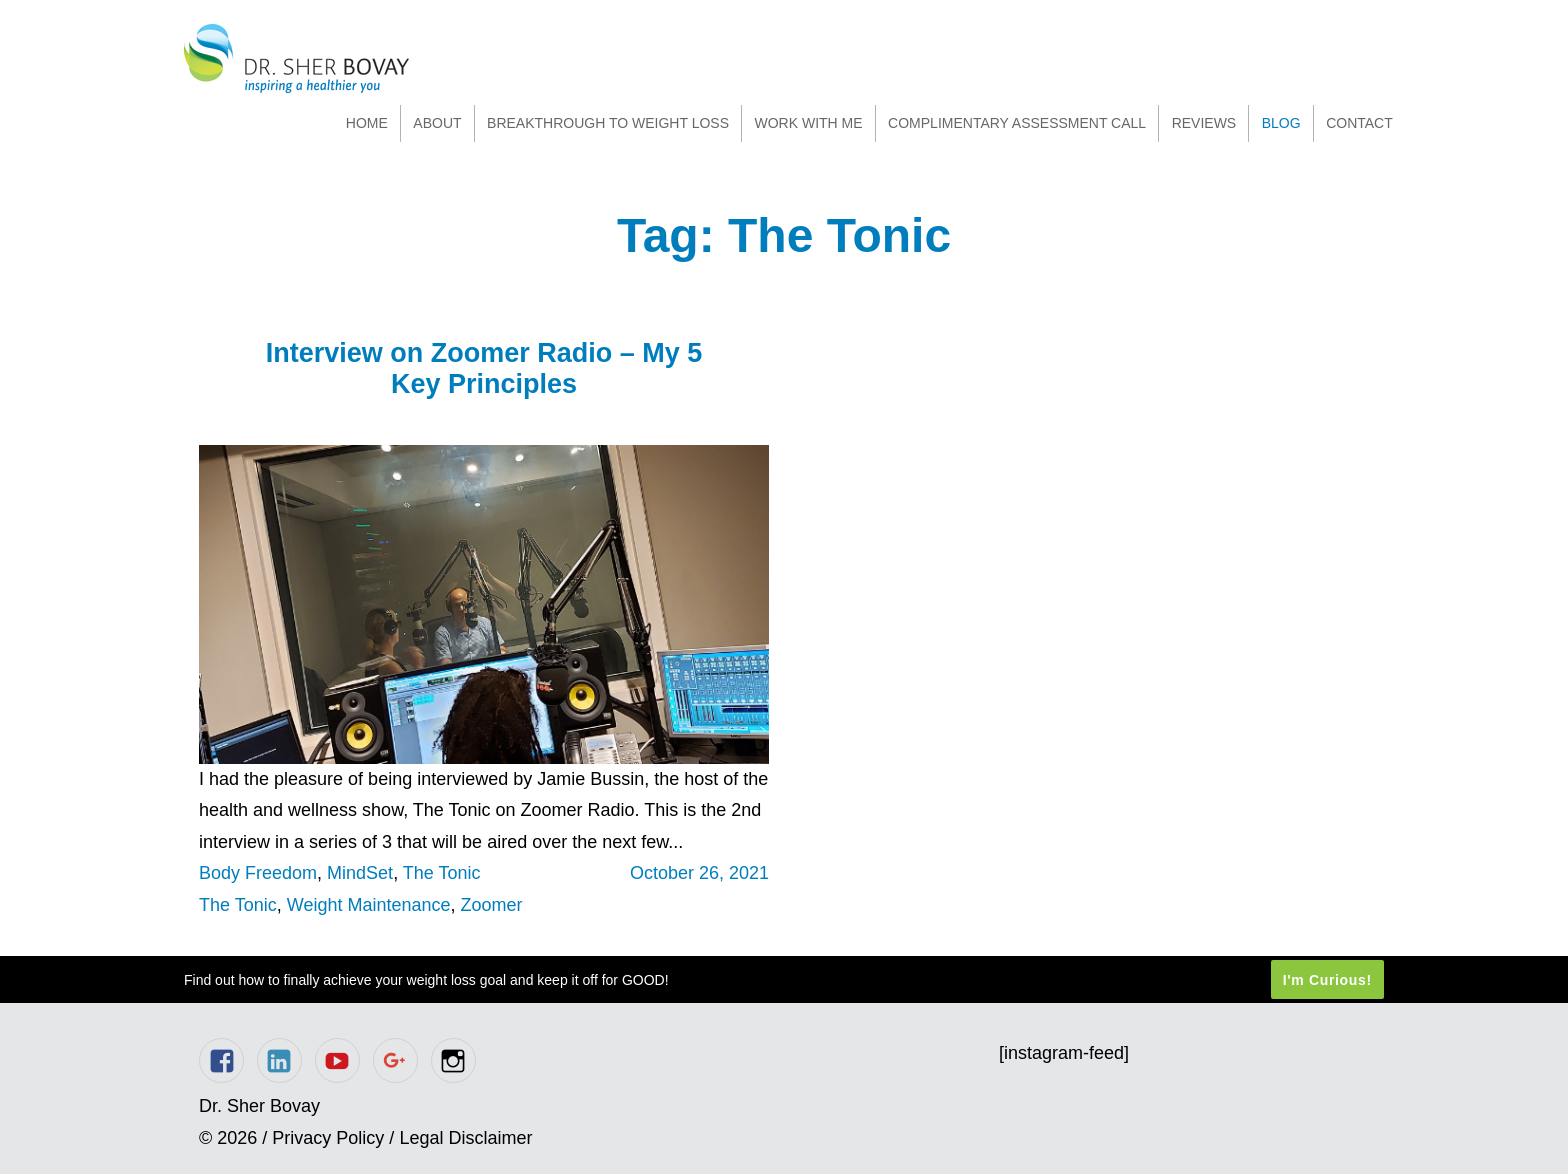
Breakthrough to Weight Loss (608, 123)
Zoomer (492, 905)
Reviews (1204, 123)
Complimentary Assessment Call (1017, 123)
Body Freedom (258, 873)
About (437, 123)
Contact (1359, 123)
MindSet (360, 873)
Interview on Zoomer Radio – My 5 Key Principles (484, 368)
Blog (1281, 123)
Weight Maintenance (369, 905)
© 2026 (228, 1138)
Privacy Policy (328, 1138)
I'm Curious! (1327, 980)
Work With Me (808, 123)
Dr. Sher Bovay (296, 58)
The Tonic (442, 873)
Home (367, 123)
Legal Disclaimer (465, 1138)
